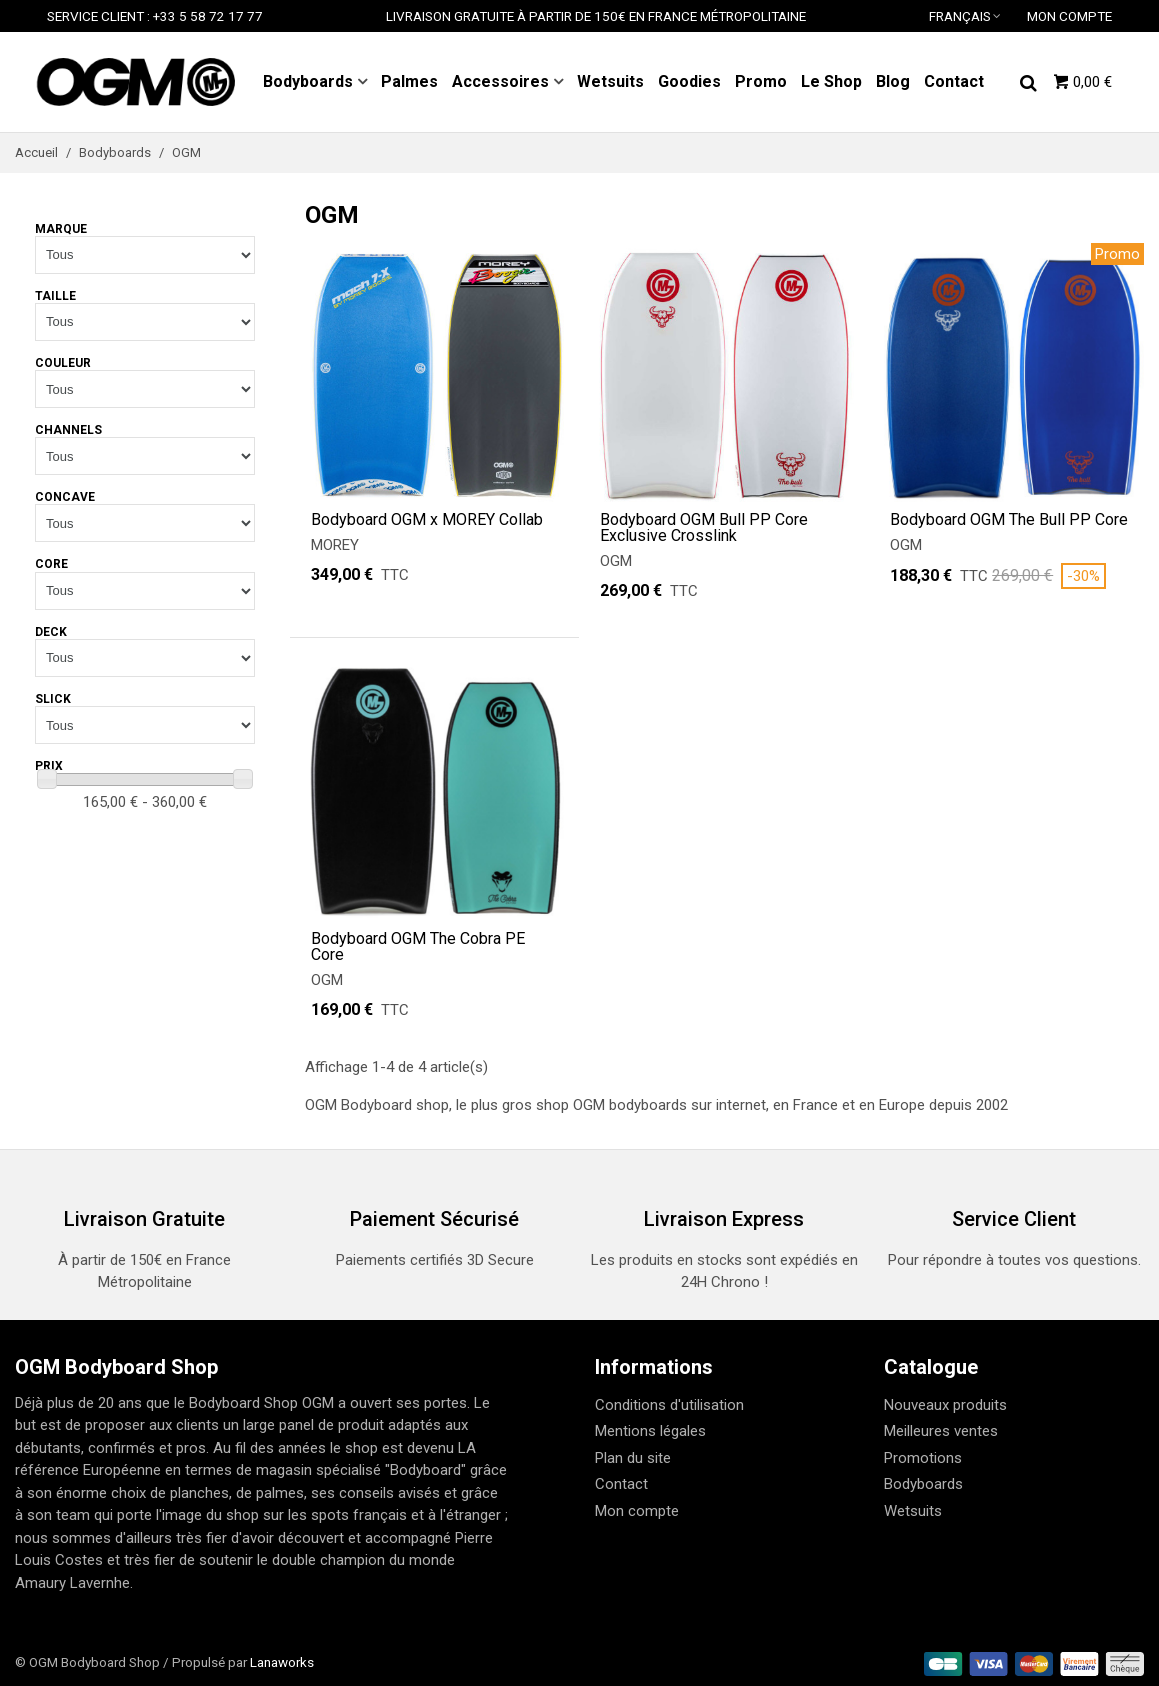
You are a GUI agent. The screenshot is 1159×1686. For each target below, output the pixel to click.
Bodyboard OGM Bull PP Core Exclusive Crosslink (704, 528)
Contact (954, 81)
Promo (761, 81)
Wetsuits (610, 81)
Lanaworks (282, 1662)
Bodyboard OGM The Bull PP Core (1009, 520)
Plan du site (633, 1458)
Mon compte (637, 1511)
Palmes (409, 81)
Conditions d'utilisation (669, 1405)
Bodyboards (308, 81)
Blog (893, 81)
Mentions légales (650, 1431)
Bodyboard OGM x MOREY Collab (427, 520)
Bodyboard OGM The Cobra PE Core (418, 947)
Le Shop (831, 81)
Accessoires (500, 81)
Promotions (923, 1458)
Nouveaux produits (945, 1405)
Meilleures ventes (941, 1431)
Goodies (689, 81)
